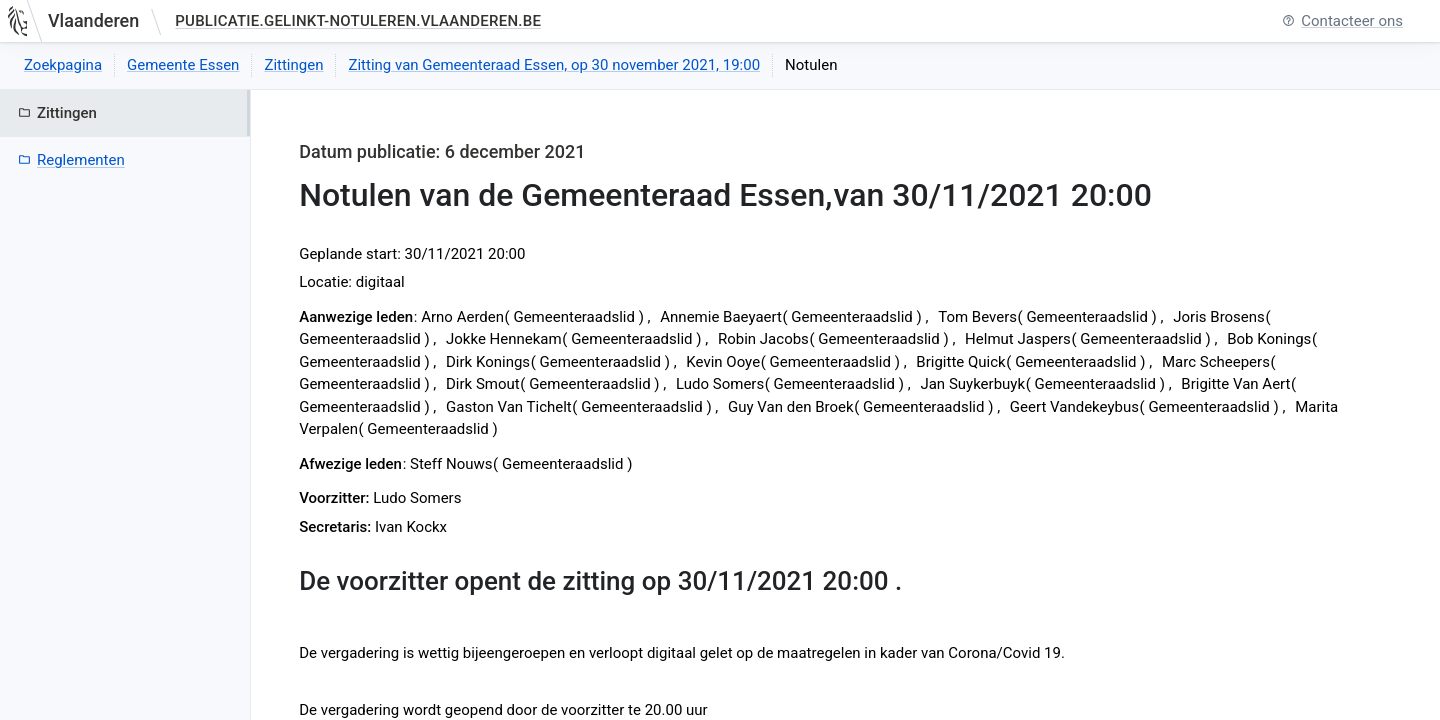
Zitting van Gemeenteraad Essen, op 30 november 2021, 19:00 (554, 65)
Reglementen (71, 160)
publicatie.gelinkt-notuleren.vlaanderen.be (358, 21)
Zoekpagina (63, 65)
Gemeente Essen (183, 65)
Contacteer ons (1342, 21)
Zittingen (293, 65)
